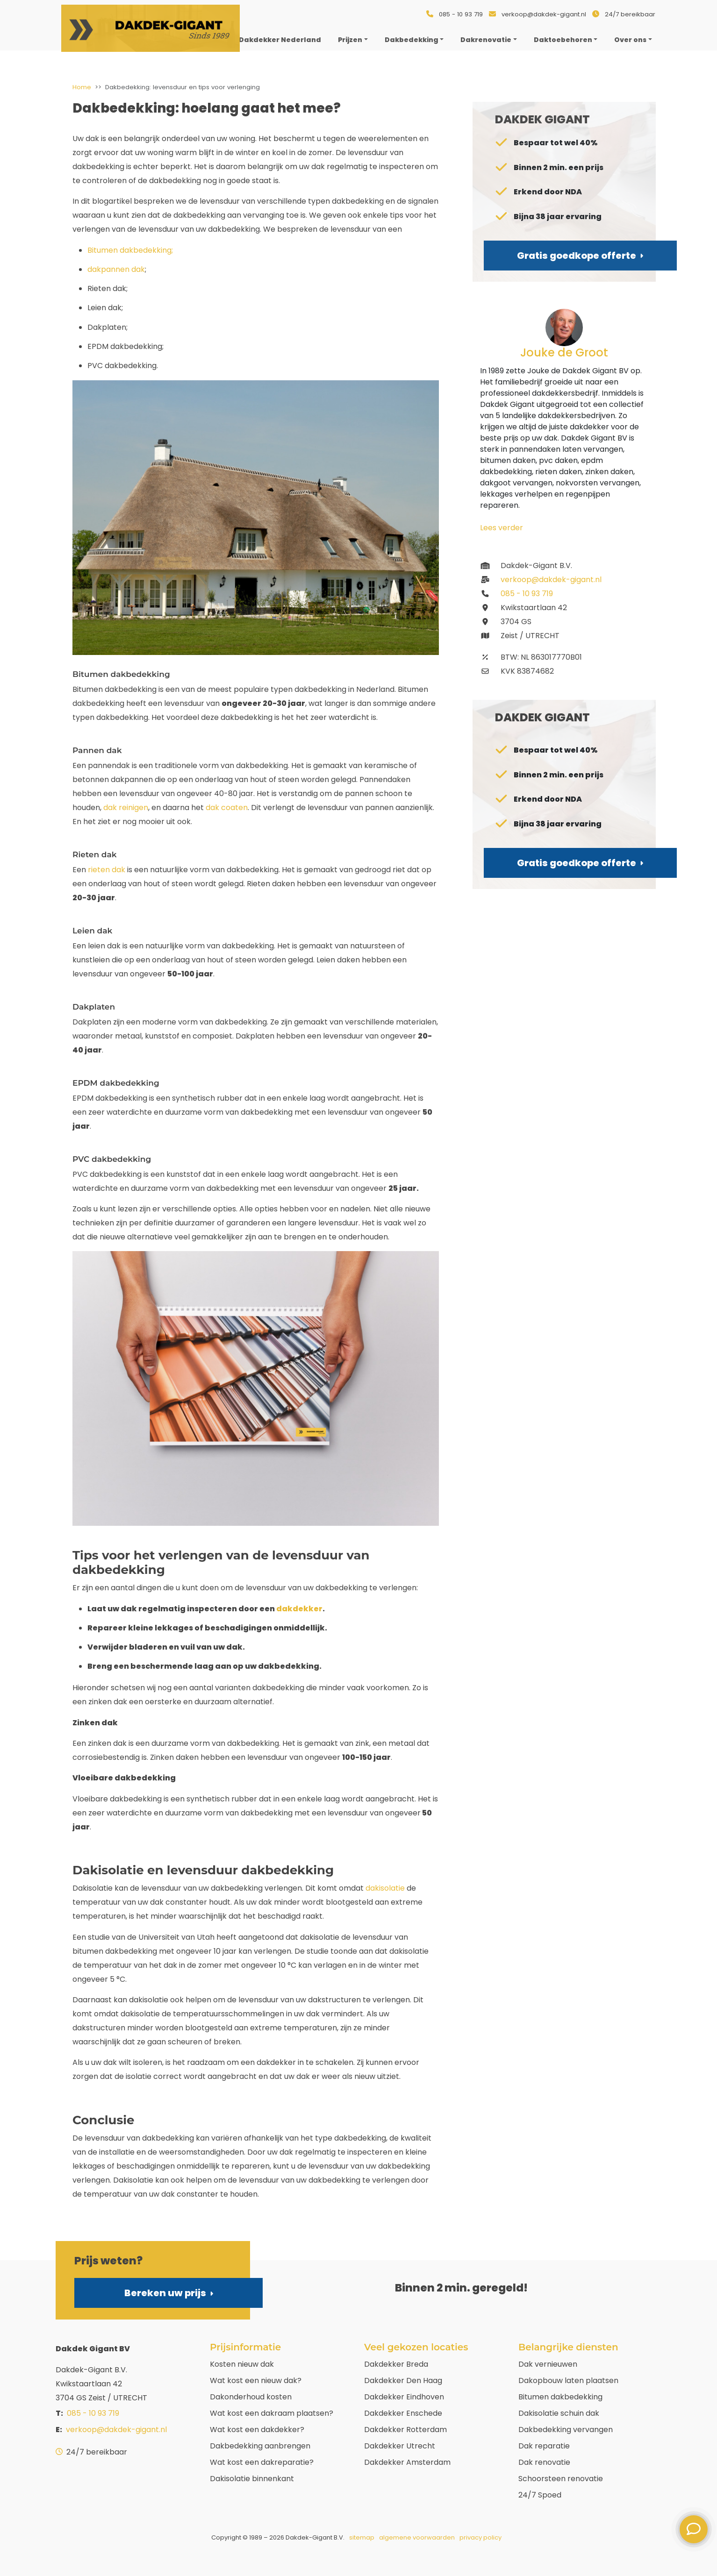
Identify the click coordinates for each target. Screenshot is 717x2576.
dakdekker (299, 1608)
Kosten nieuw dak (242, 2364)
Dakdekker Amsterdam (407, 2462)
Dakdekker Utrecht (399, 2446)
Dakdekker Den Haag (403, 2380)
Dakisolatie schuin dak (558, 2413)
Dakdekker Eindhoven (404, 2396)
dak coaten (227, 807)
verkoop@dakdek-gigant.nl (544, 14)
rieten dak (106, 869)
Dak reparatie (544, 2446)
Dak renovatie (544, 2462)
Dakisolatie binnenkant (252, 2478)
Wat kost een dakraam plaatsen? (271, 2413)
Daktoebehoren (563, 39)
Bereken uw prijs (168, 2292)
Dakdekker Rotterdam (405, 2429)
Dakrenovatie (485, 39)
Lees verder (501, 527)
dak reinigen (125, 807)
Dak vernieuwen (547, 2364)
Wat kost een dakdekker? (257, 2429)
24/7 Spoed (539, 2495)
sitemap (361, 2537)
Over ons (630, 39)
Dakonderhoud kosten (251, 2396)
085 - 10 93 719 (461, 14)
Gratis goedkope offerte (580, 255)
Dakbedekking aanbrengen (260, 2446)
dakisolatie (385, 1888)
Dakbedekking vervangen (565, 2429)
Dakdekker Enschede (403, 2413)
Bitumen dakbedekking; (130, 250)
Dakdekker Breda (396, 2364)
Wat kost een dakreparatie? (262, 2462)
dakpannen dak (116, 269)
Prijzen (350, 39)
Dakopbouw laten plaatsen (568, 2380)
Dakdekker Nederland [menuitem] (280, 39)
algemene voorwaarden (417, 2537)
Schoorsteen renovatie (560, 2478)
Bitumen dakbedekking (560, 2396)
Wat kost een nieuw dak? (255, 2380)
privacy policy (480, 2537)
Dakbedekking (411, 39)
